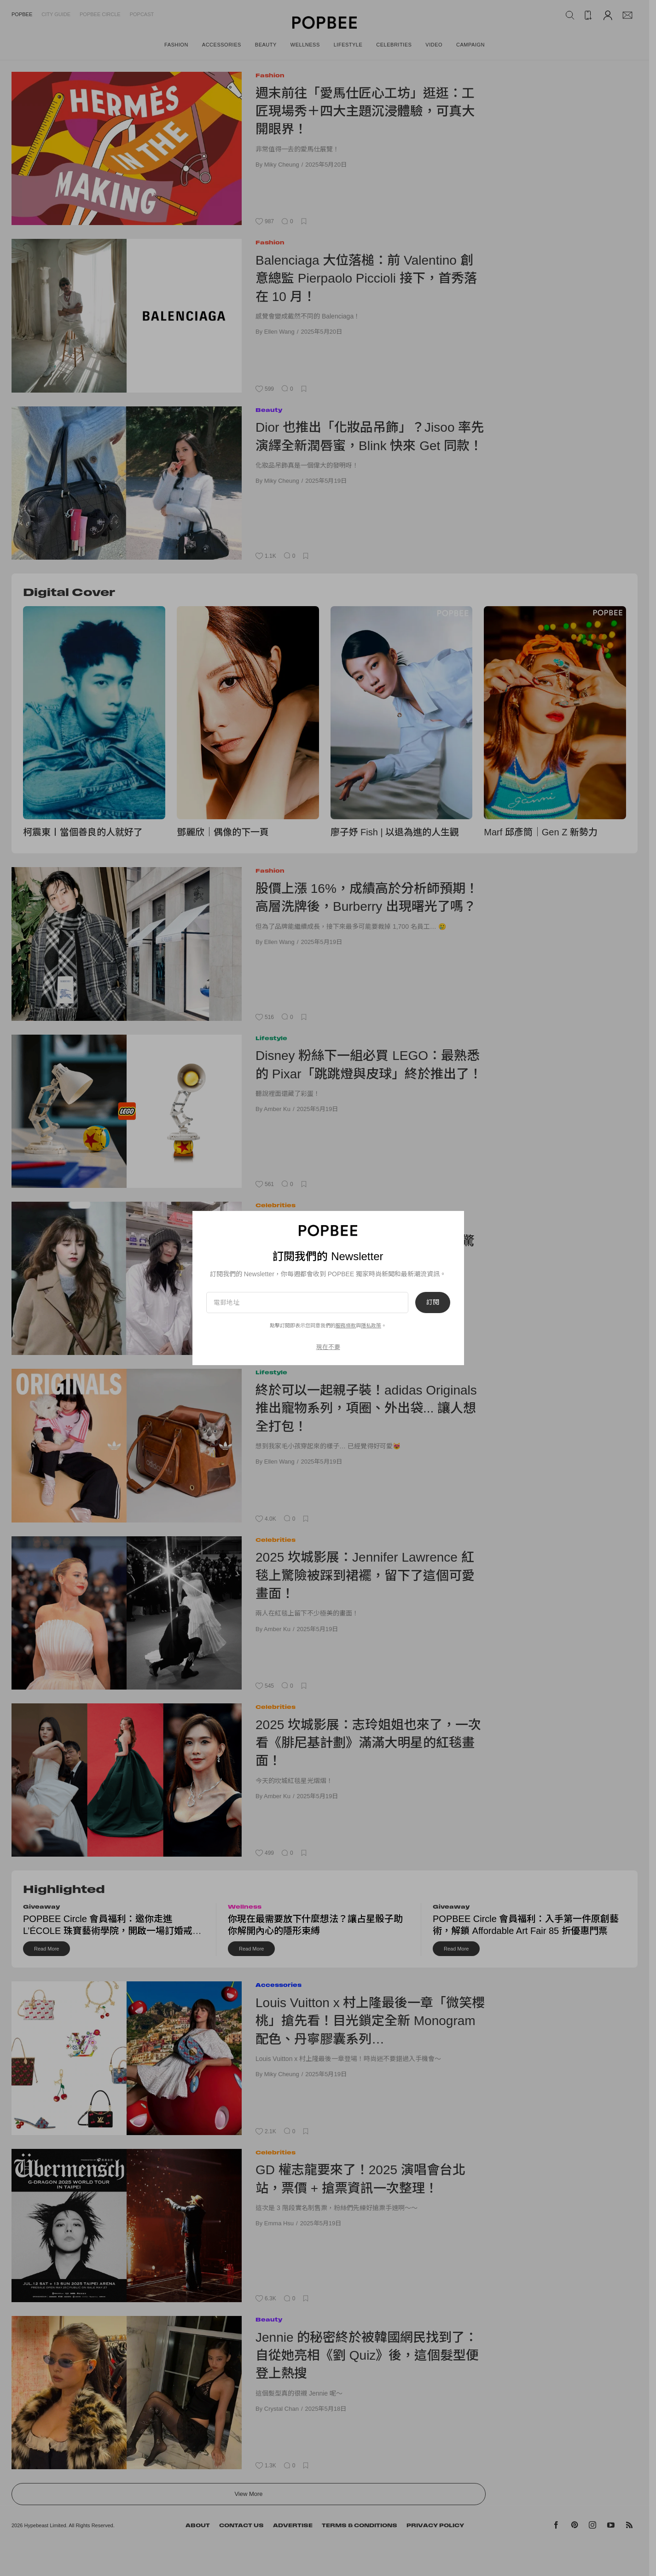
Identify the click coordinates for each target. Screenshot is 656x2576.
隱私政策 (371, 1325)
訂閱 (432, 1302)
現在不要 (328, 1346)
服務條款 (346, 1325)
